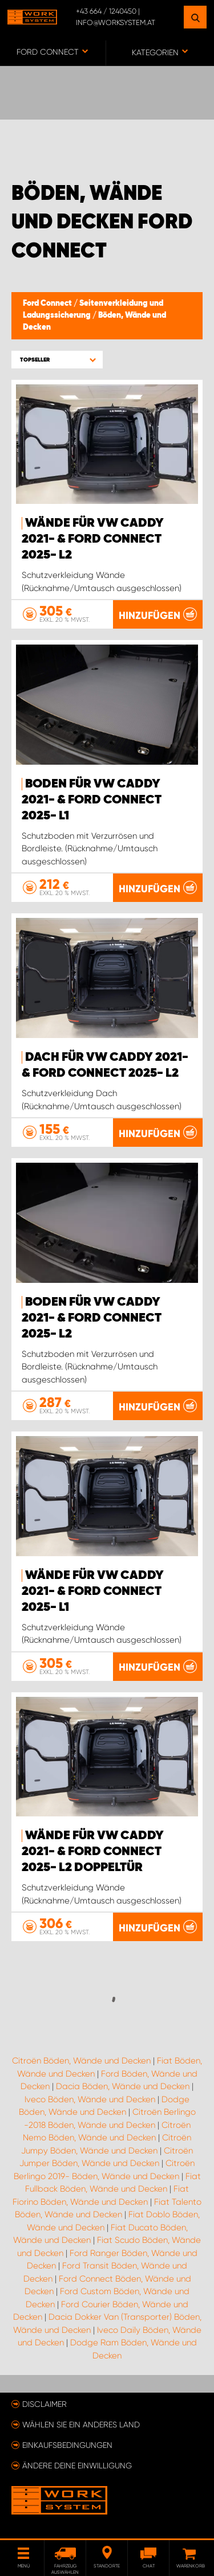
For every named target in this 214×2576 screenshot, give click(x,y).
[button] (57, 359)
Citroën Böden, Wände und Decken (81, 2061)
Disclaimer (44, 2404)
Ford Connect (48, 303)
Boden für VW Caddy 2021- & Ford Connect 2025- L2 (91, 1318)
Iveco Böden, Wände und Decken (90, 2099)
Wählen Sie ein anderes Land (81, 2424)
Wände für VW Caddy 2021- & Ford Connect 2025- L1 (93, 1591)
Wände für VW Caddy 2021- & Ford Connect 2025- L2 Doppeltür (93, 1852)
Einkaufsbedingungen (67, 2445)
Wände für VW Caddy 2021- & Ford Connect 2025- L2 (93, 539)
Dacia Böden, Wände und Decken (122, 2086)
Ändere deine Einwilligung (77, 2465)
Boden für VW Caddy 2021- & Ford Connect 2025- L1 (91, 800)
